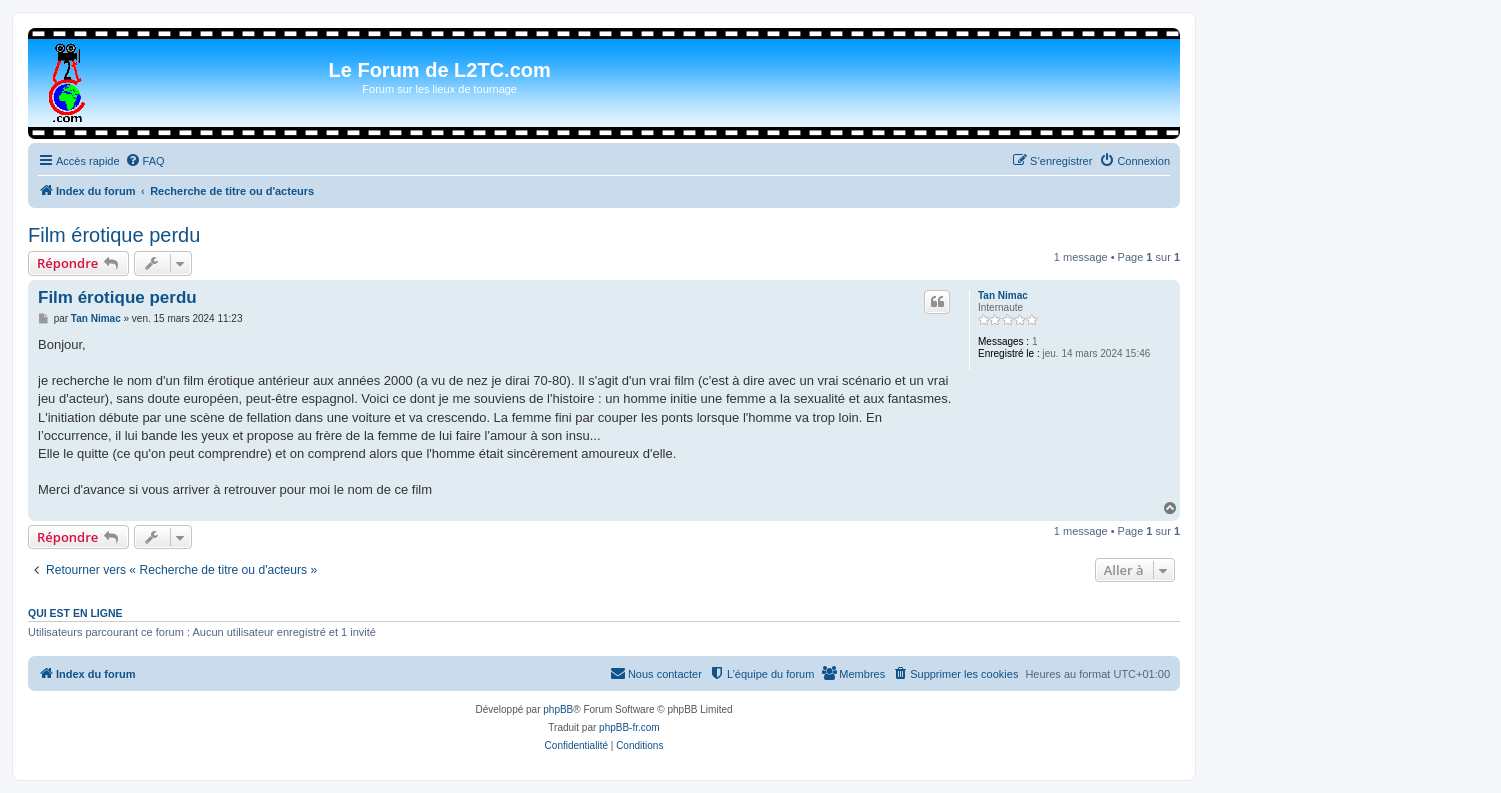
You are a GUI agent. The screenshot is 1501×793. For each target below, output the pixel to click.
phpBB (558, 709)
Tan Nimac (1003, 295)
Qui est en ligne (75, 613)
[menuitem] (145, 161)
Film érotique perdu (114, 235)
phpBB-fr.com (629, 727)
